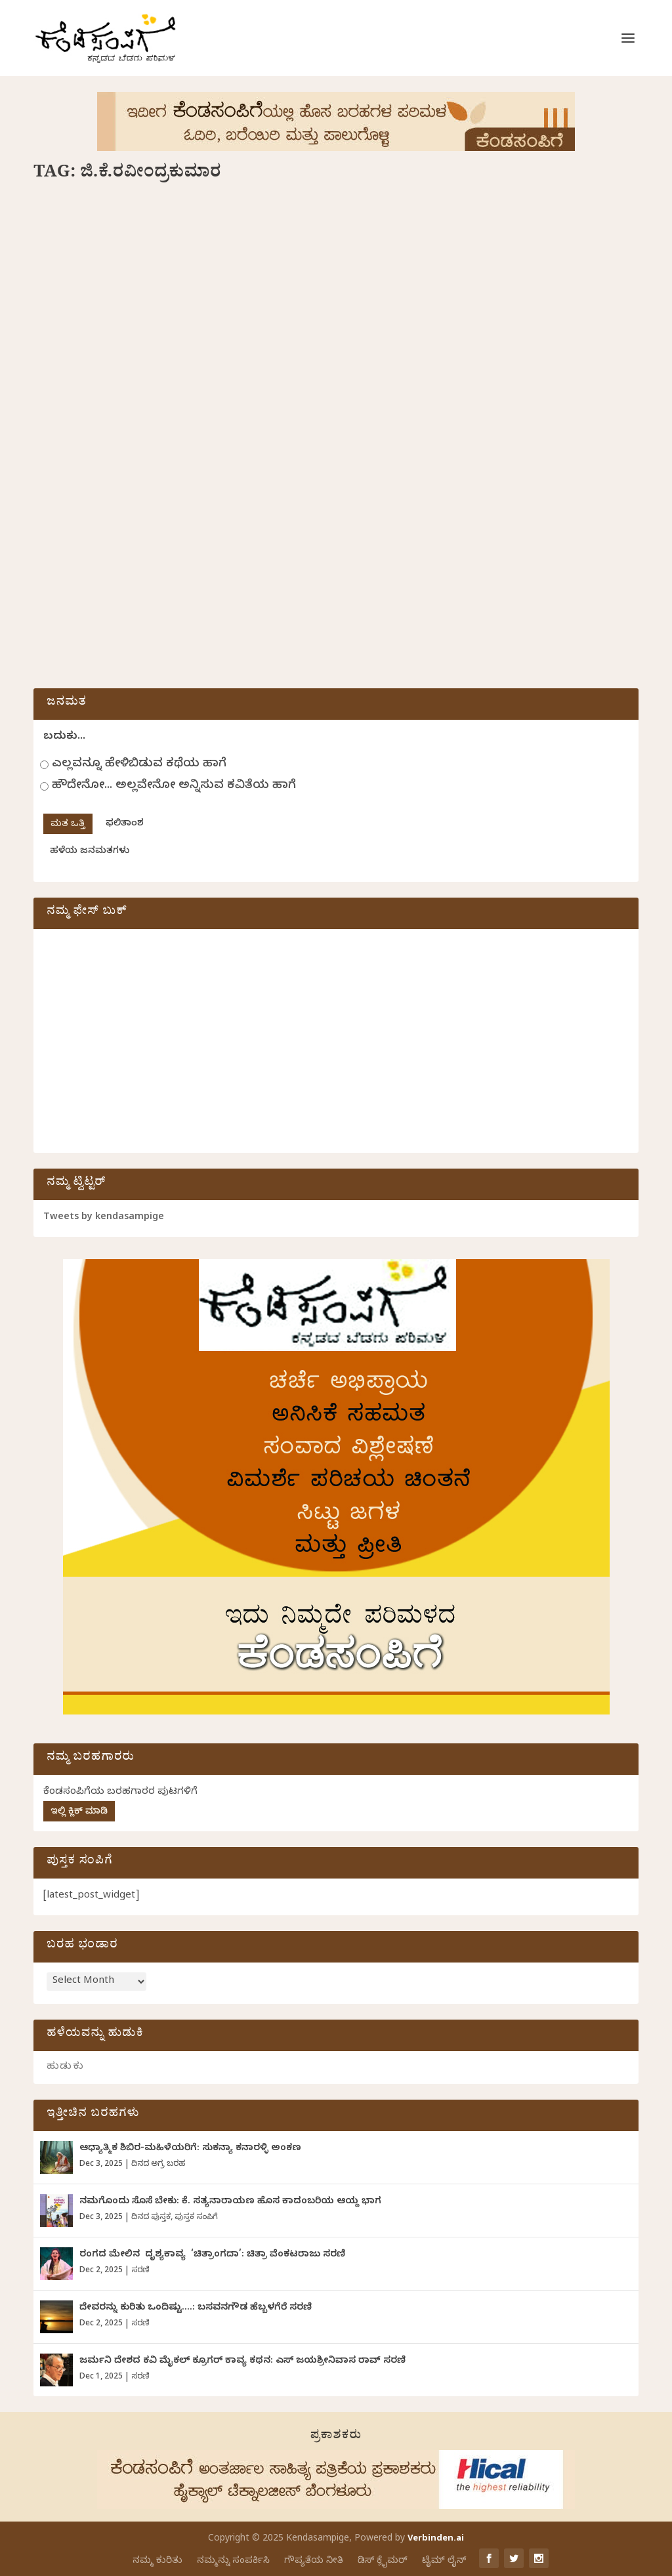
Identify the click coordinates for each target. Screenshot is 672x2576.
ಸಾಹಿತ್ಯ (61, 443)
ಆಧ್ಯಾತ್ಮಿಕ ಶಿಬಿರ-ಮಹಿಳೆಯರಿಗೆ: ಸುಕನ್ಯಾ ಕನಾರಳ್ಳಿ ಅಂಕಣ (190, 2149)
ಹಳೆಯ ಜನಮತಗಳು (89, 852)
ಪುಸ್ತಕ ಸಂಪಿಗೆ (196, 2217)
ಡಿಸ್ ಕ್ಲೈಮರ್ (383, 2561)
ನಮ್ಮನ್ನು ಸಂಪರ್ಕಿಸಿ (233, 2561)
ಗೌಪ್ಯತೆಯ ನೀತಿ (313, 2561)
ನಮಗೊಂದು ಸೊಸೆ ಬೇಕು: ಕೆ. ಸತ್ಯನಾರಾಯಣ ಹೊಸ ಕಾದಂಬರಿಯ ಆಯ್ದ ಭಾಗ (230, 2202)
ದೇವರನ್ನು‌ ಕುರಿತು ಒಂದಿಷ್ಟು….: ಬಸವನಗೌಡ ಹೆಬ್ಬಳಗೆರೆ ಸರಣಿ (195, 2308)
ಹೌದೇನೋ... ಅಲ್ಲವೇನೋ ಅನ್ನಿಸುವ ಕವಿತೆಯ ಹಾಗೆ (174, 786)
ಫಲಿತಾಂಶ (125, 824)
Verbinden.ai (436, 2539)
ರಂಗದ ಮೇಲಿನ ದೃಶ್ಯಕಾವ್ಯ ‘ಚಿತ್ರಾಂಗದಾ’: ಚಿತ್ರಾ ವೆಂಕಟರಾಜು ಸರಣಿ (212, 2255)
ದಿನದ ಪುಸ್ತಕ (261, 425)
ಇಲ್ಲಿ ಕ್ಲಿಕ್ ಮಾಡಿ (79, 1812)
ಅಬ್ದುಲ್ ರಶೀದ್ (127, 425)
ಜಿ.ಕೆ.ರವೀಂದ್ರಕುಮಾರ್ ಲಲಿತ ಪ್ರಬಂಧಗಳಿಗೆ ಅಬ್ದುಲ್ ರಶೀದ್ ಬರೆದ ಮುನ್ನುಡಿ (168, 396)
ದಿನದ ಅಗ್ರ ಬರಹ (158, 2164)
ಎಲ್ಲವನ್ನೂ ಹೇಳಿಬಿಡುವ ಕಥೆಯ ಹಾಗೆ (139, 765)
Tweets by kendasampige (103, 1218)
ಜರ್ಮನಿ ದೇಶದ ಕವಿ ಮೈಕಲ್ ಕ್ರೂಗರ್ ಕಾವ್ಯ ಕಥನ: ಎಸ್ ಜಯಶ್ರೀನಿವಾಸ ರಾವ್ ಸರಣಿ (242, 2362)
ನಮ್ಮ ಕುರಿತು (157, 2561)
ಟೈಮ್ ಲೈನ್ (444, 2561)
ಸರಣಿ (140, 2271)
